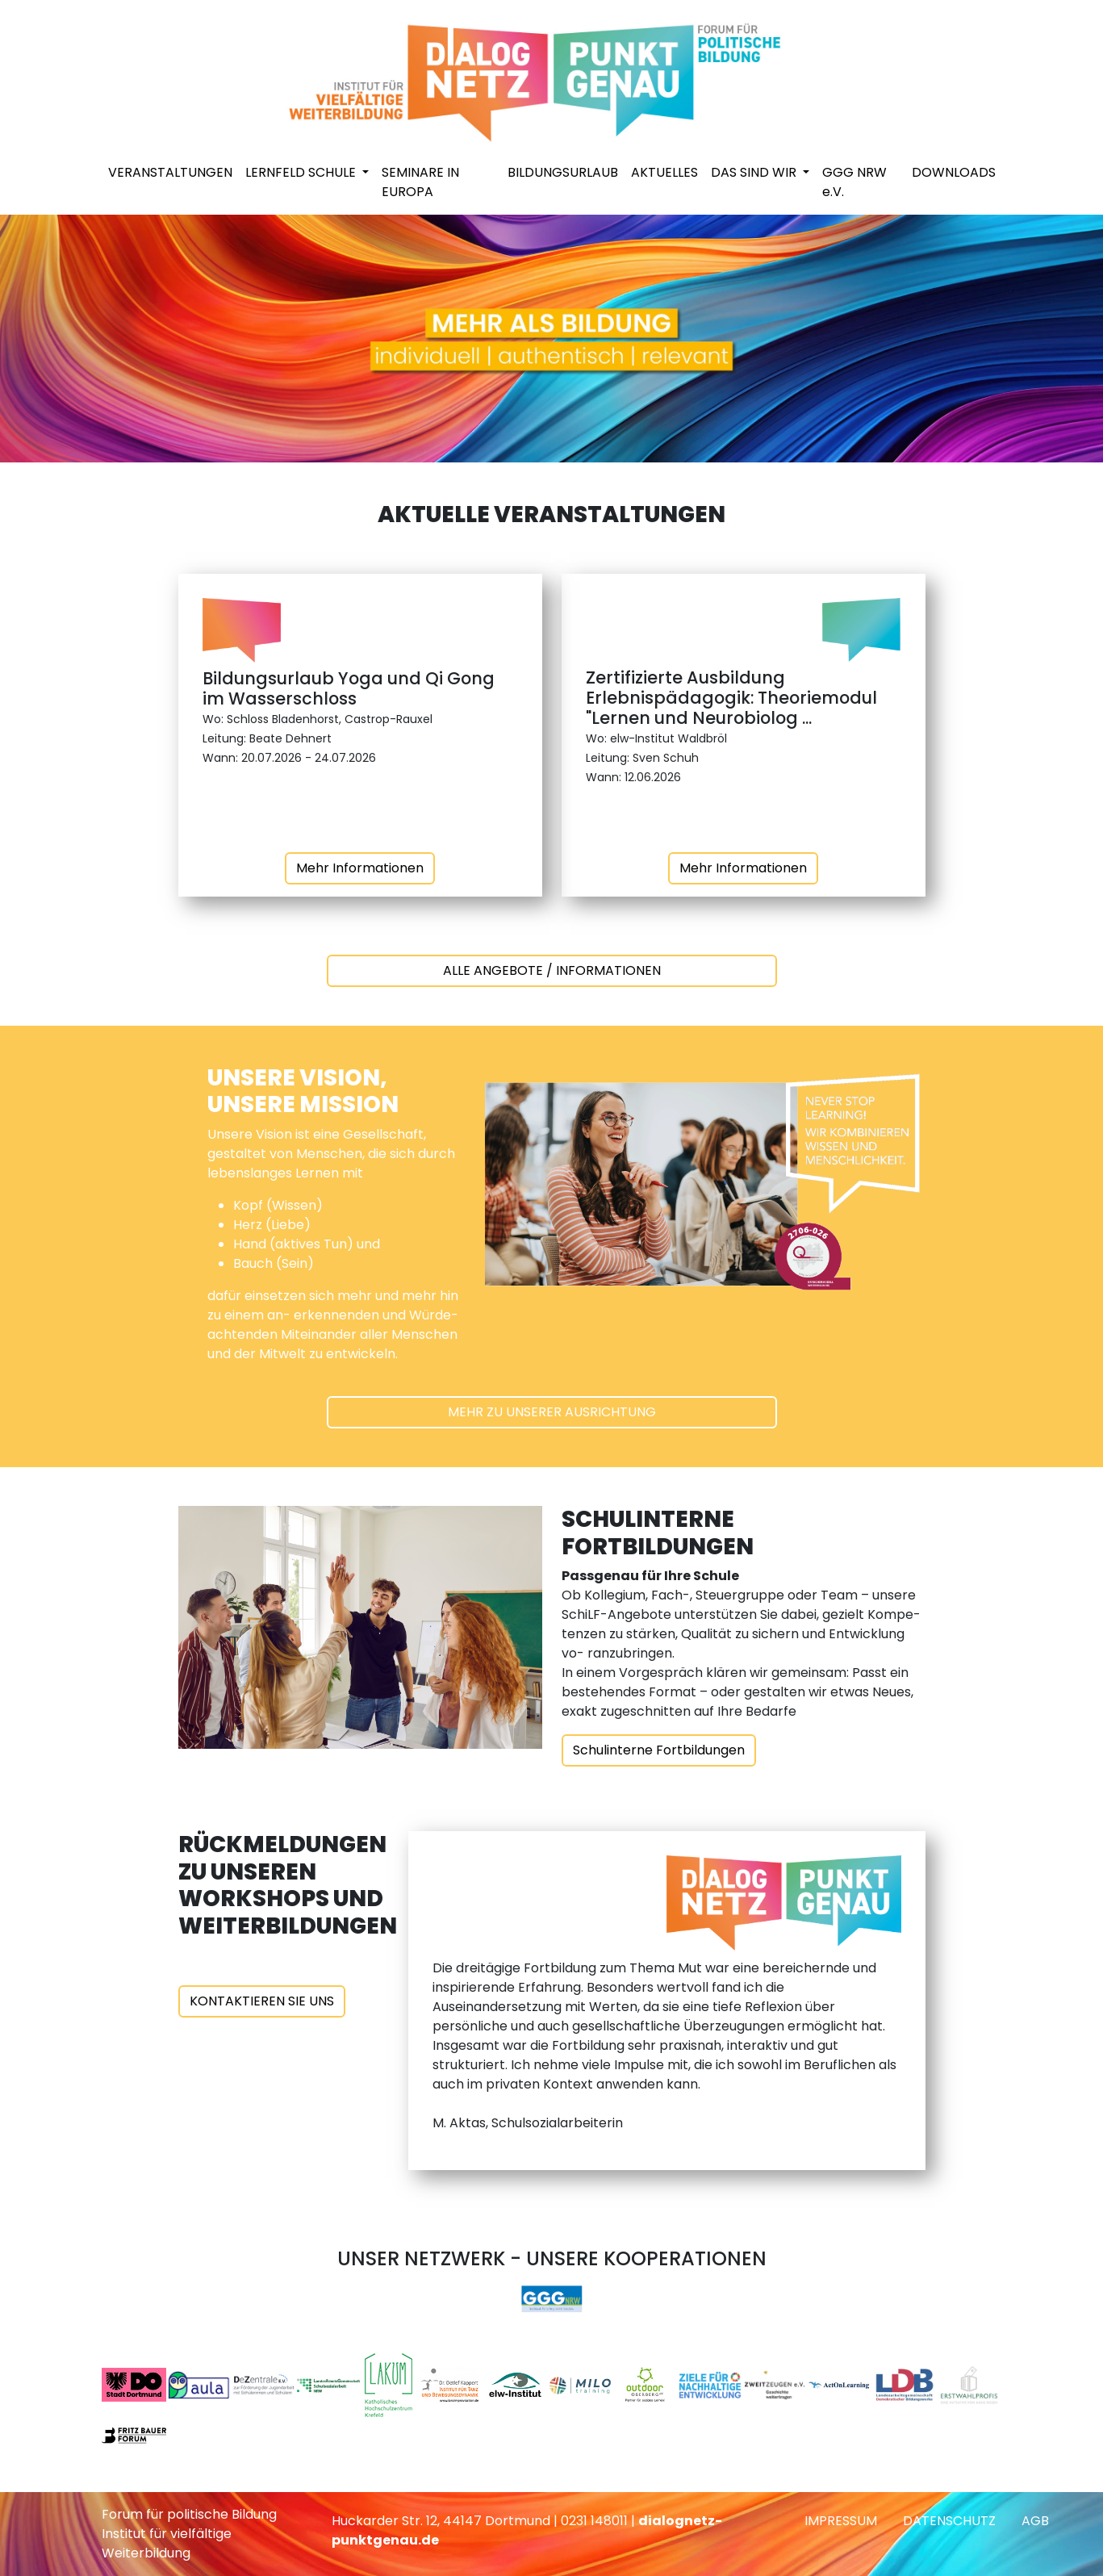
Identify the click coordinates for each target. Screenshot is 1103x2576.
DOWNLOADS (954, 172)
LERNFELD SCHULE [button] (302, 172)
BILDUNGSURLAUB (563, 172)
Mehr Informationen (360, 868)
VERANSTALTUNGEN (170, 172)
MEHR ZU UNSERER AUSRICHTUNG (552, 1412)
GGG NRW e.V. (854, 182)
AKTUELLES (664, 172)
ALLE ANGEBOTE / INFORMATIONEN (552, 970)
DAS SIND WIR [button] (755, 172)
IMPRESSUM (840, 2520)
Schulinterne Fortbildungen (659, 1750)
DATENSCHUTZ (949, 2520)
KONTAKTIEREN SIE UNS (262, 2001)
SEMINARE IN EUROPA (420, 182)
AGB (1035, 2520)
